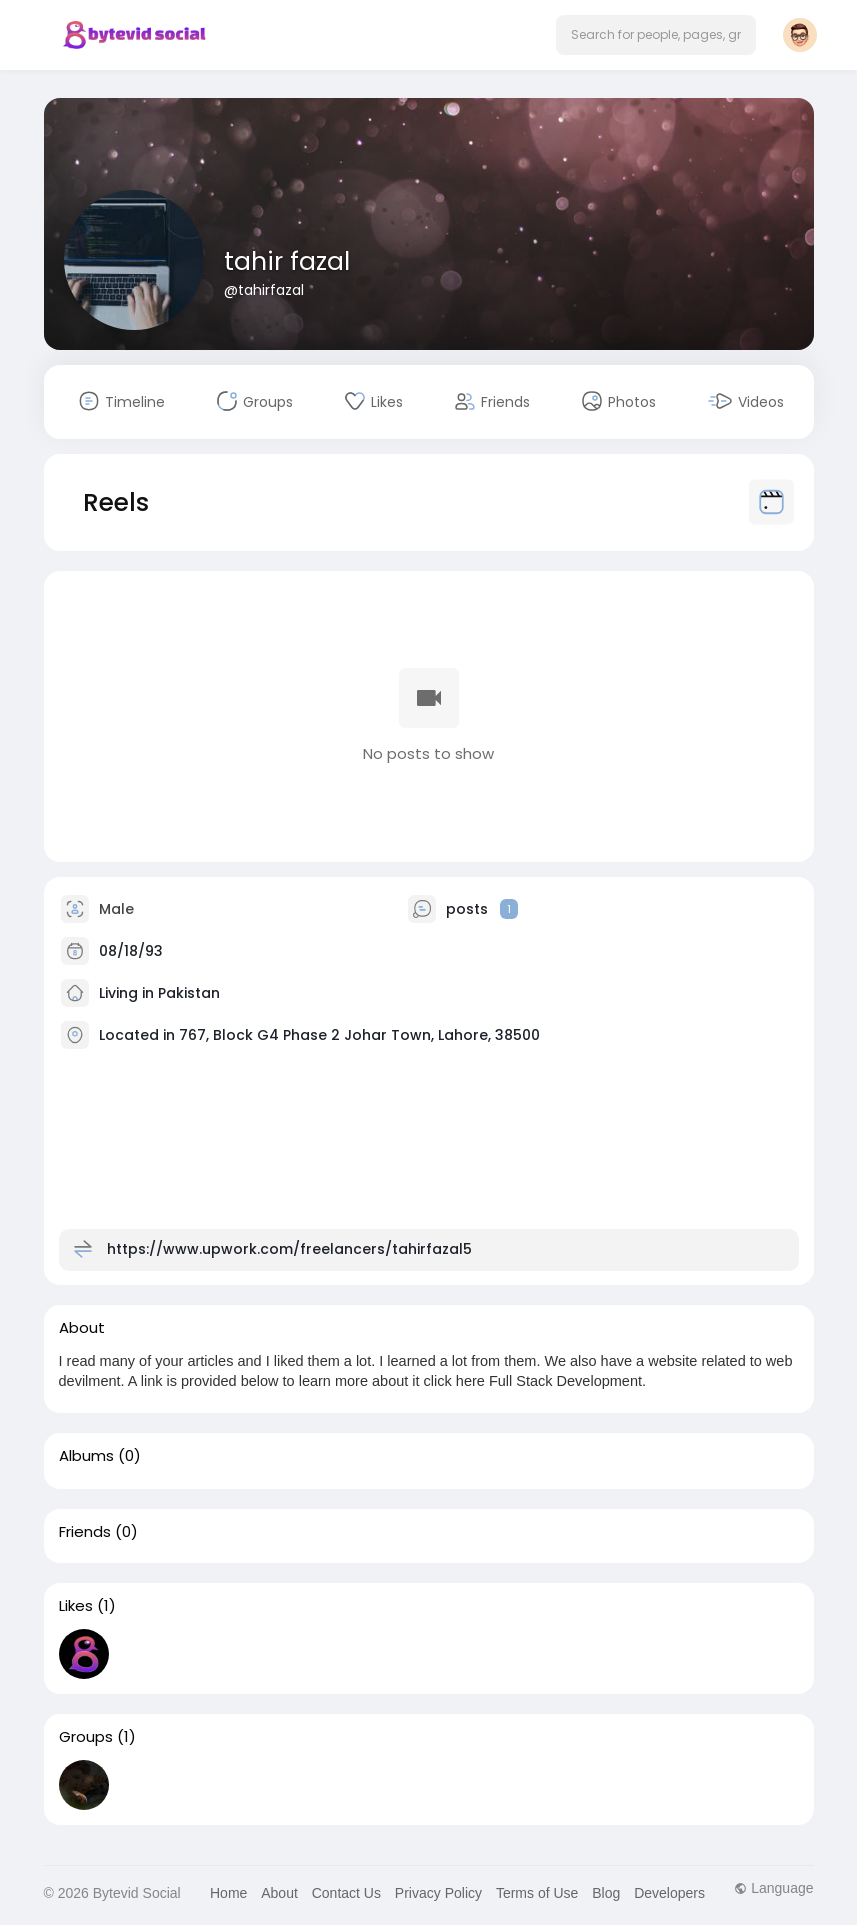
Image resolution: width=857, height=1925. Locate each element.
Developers (669, 1893)
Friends (85, 1532)
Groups (86, 1737)
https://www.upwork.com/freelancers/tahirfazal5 (289, 1248)
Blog (606, 1893)
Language (773, 1888)
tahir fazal (287, 261)
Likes (76, 1606)
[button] (656, 35)
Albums (86, 1456)
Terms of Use (537, 1893)
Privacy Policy (438, 1893)
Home (228, 1893)
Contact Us (346, 1893)
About (279, 1893)
